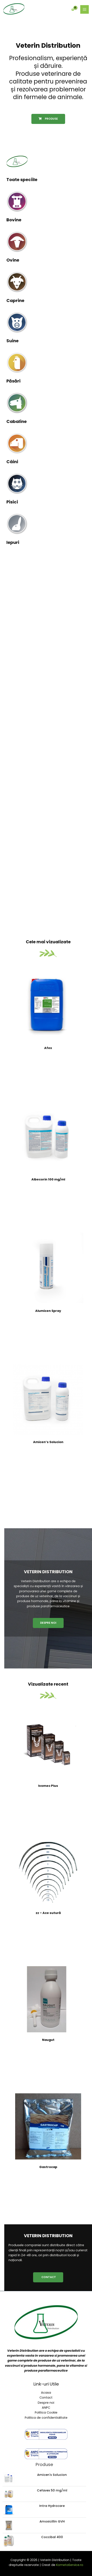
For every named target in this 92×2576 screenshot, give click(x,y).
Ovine (12, 260)
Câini (12, 462)
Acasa (46, 2392)
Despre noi (46, 2402)
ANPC (46, 2407)
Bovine (13, 220)
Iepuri (12, 542)
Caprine (15, 301)
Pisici (12, 502)
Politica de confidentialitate (46, 2417)
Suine (12, 341)
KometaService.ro (69, 2565)
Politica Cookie (46, 2412)
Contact (46, 2397)
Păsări (13, 381)
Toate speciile (21, 180)
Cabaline (16, 421)
